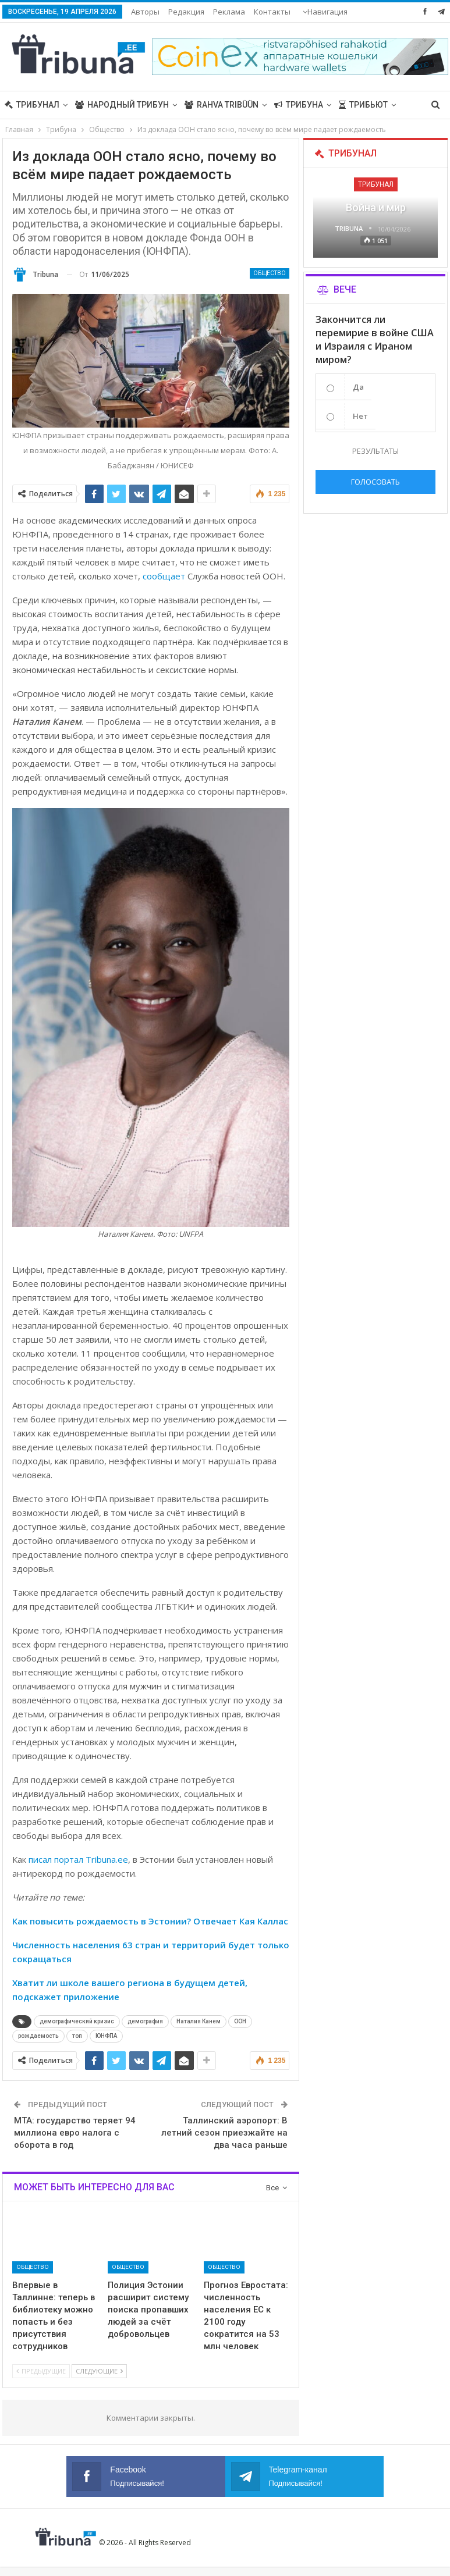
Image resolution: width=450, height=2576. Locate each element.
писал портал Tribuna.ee (78, 1859)
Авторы (145, 11)
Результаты (375, 451)
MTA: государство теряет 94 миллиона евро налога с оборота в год (75, 2132)
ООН (240, 2021)
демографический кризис (77, 2021)
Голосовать (375, 481)
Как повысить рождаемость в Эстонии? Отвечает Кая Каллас (150, 1921)
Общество (269, 273)
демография (145, 2021)
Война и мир (376, 207)
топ (77, 2036)
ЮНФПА (106, 2036)
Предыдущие (41, 2371)
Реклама (229, 11)
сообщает (164, 576)
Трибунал (32, 104)
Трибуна (298, 104)
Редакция (186, 11)
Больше (271, 11)
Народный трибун (122, 104)
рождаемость (38, 2036)
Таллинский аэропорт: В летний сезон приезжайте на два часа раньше (224, 2132)
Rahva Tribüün (221, 104)
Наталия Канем (198, 2021)
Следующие (99, 2371)
